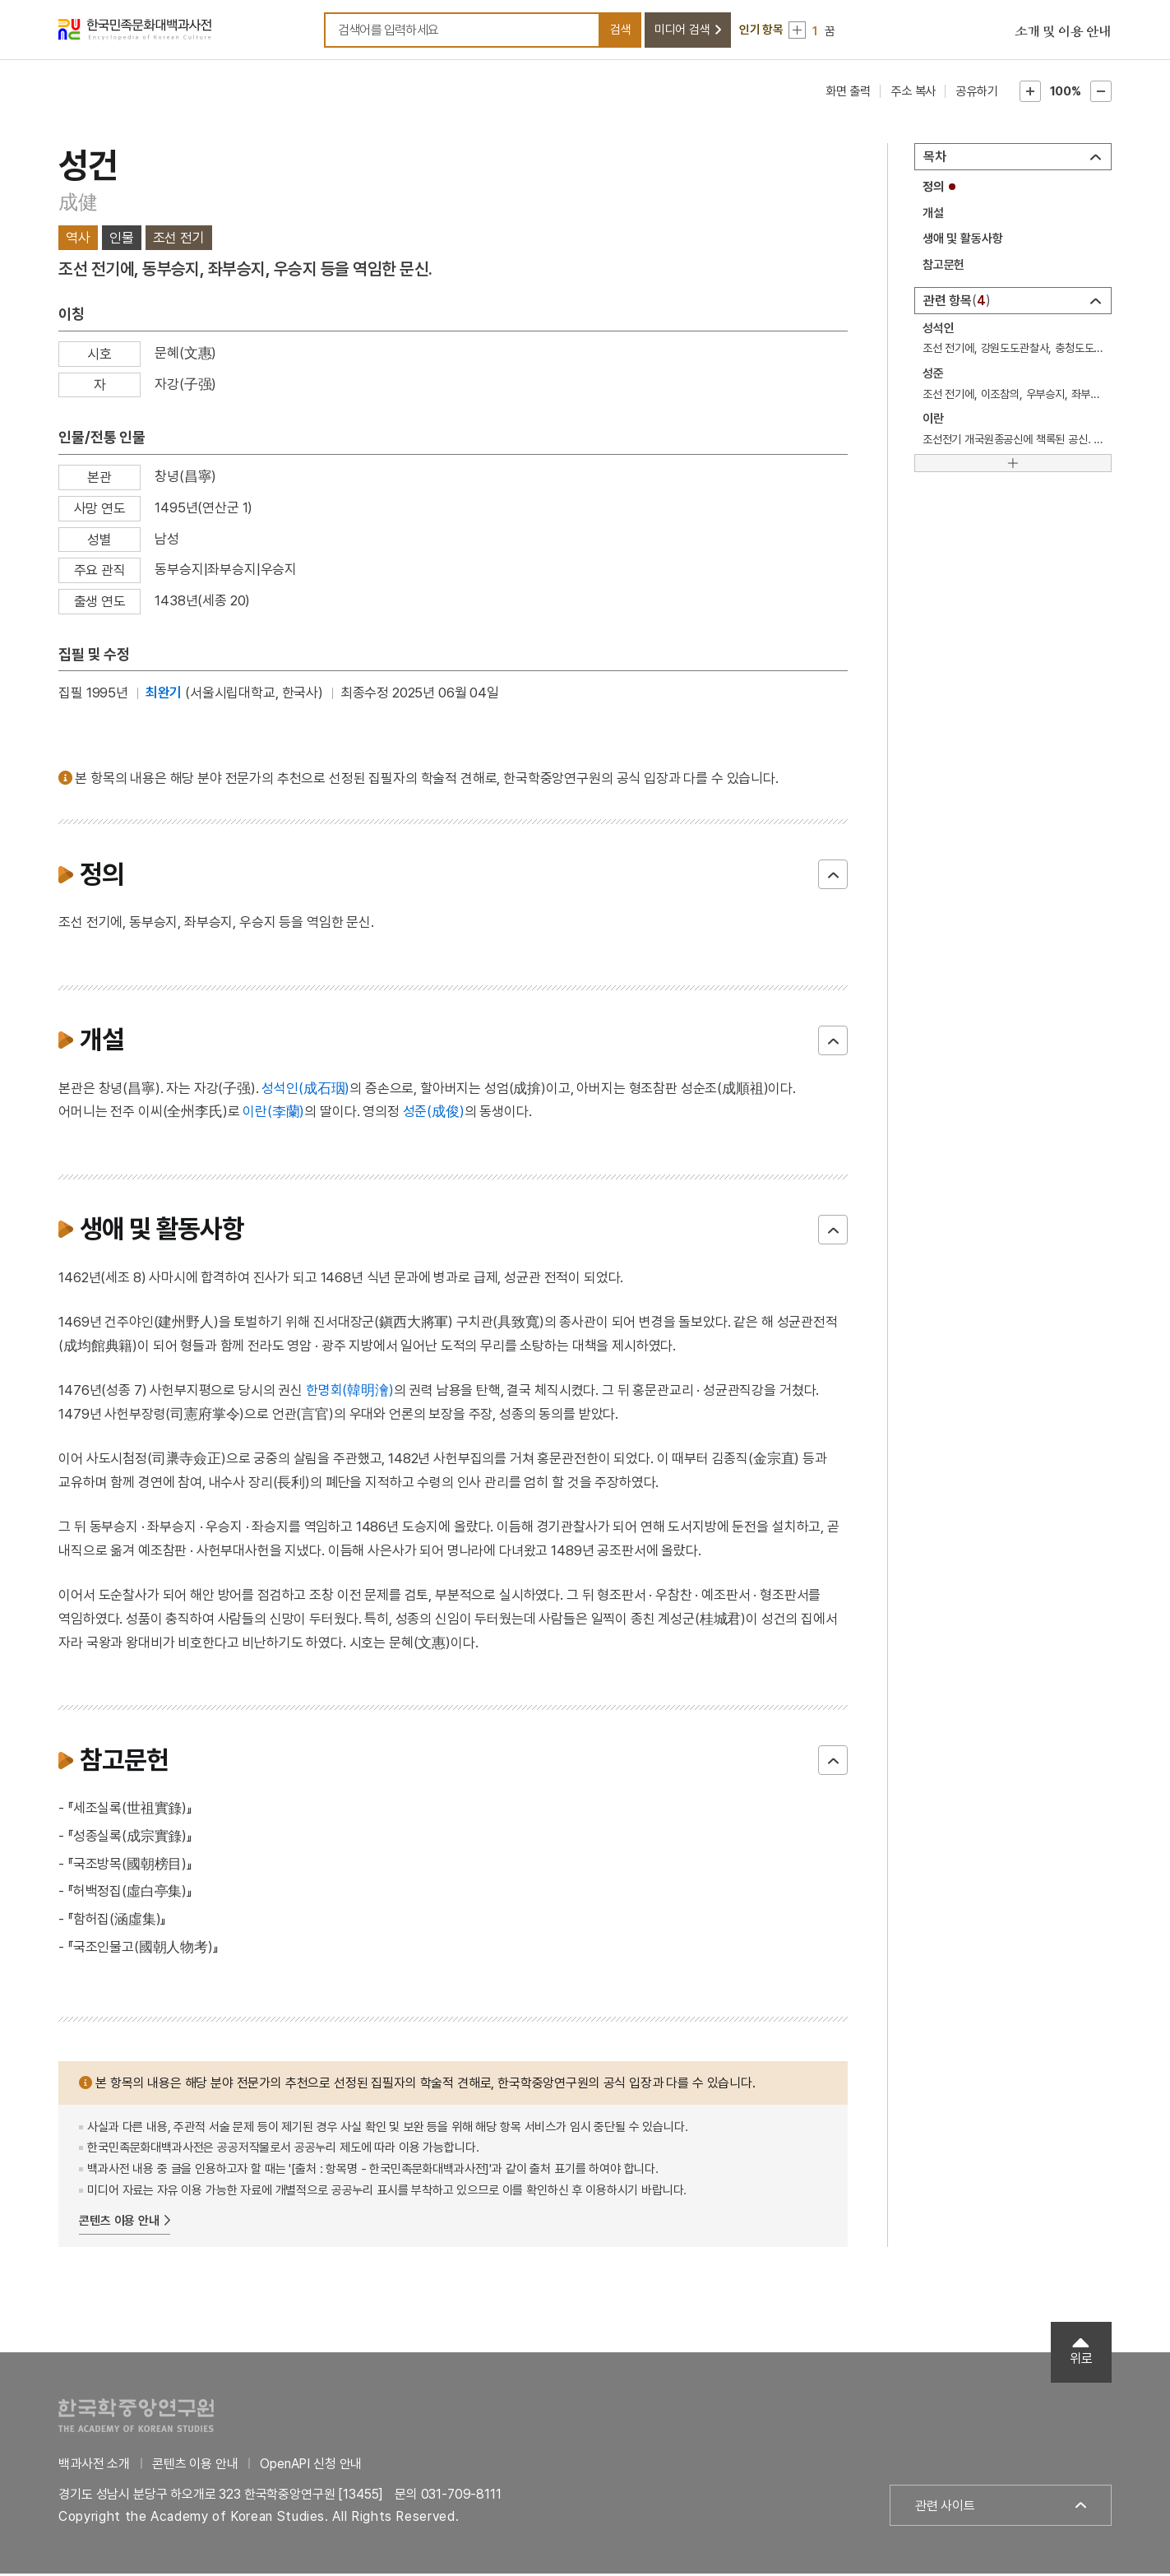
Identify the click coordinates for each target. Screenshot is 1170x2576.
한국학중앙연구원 (136, 2417)
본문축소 (1101, 93)
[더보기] (1013, 465)
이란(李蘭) (273, 1113)
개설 (933, 215)
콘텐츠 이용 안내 (119, 2223)
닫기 (833, 877)
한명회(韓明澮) (350, 1392)
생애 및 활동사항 (963, 241)
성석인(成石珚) (305, 1090)
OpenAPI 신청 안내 (311, 2465)
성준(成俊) (434, 1113)
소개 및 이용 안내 (1063, 32)
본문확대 (1030, 93)
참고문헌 (943, 267)
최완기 (164, 695)
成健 (78, 203)
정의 (933, 189)
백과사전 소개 (94, 2465)
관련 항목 (957, 302)
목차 (934, 159)
